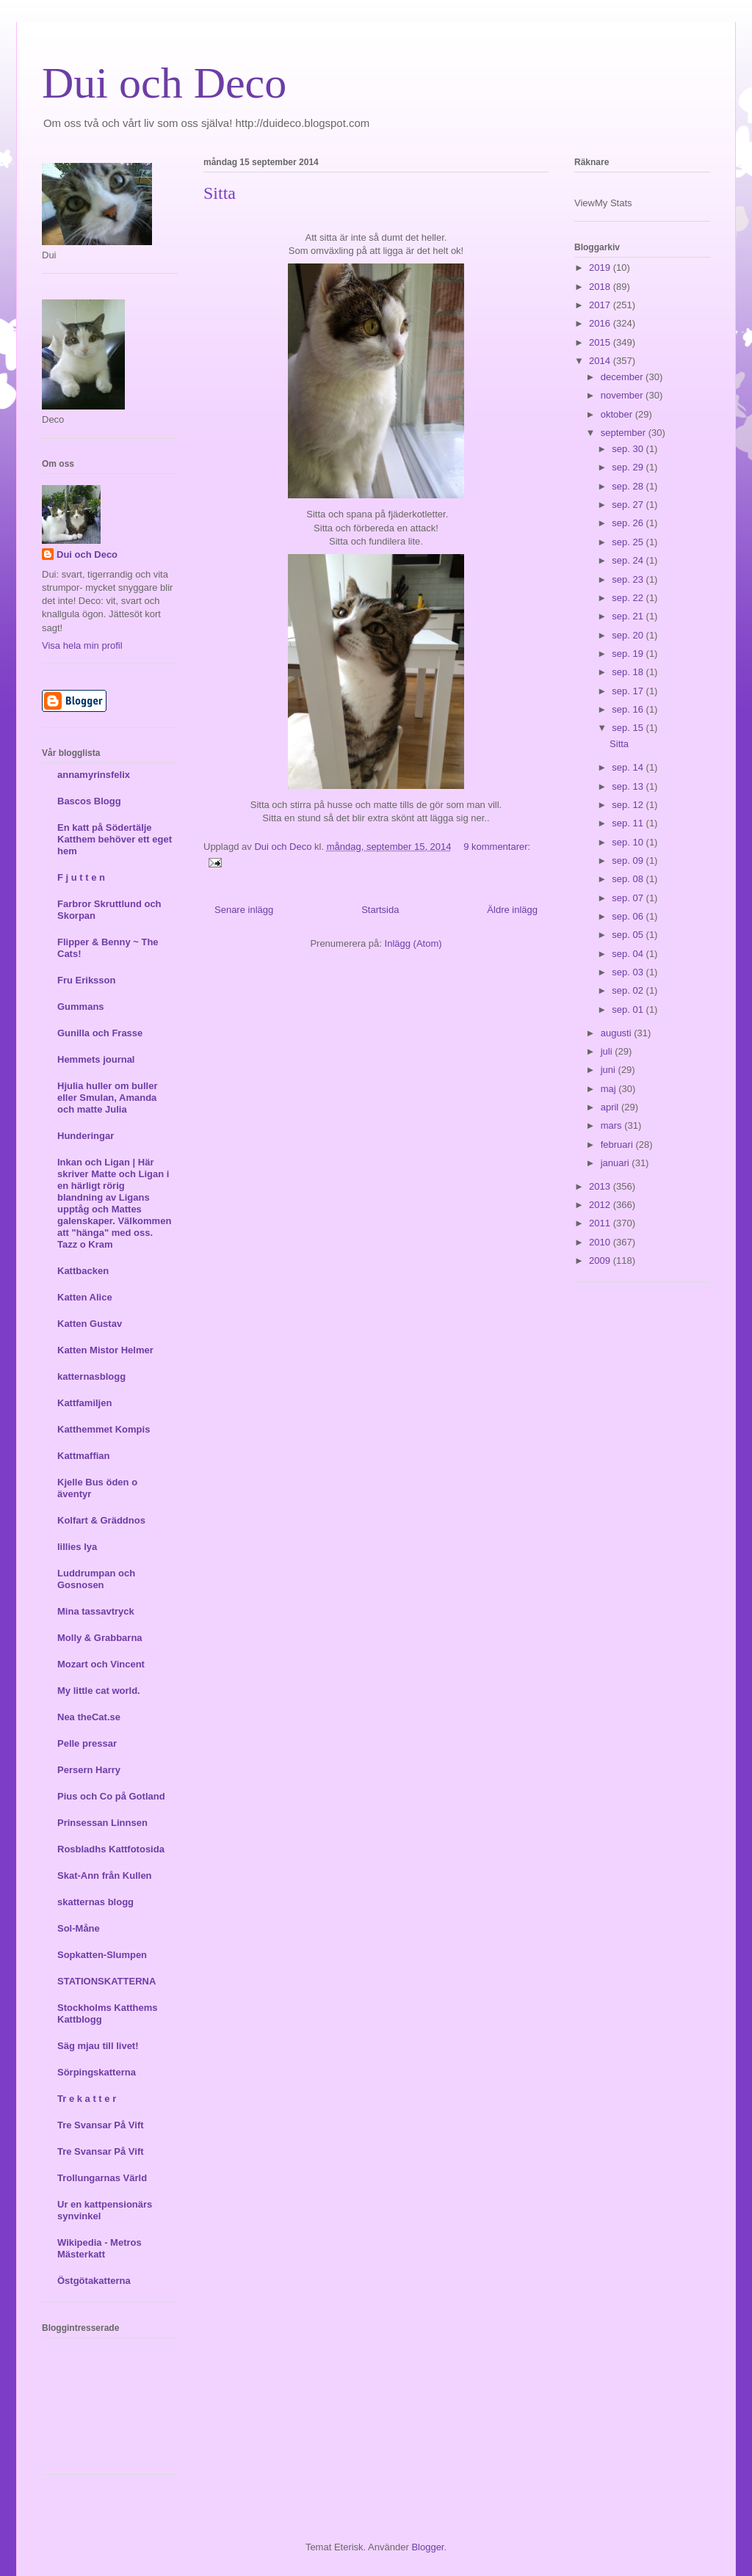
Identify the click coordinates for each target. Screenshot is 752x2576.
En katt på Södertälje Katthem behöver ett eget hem (114, 839)
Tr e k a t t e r (86, 2098)
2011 (601, 1223)
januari (616, 1162)
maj (610, 1088)
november (623, 395)
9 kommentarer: (496, 846)
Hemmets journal (95, 1059)
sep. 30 (629, 448)
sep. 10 (629, 842)
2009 (601, 1260)
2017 (601, 304)
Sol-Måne (78, 1928)
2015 (601, 342)
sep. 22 (629, 597)
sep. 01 (629, 1009)
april (611, 1107)
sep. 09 (629, 860)
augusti (617, 1032)
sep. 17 (629, 690)
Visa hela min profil (82, 645)
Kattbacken (83, 1270)
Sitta (219, 193)
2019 (601, 267)
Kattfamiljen (84, 1402)
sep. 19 (629, 653)
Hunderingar (85, 1135)
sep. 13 (629, 786)
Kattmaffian (83, 1455)
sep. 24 (629, 560)
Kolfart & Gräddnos (101, 1520)
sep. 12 (629, 804)
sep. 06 (629, 916)
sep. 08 (629, 878)
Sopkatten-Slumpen (102, 1954)
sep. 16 (629, 709)
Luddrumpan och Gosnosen (96, 1579)
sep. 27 (629, 504)
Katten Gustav (89, 1323)
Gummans (80, 1006)
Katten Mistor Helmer (105, 1350)
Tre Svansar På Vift (100, 2125)
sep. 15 (629, 727)
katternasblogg (91, 1376)
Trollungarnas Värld (102, 2177)
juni (609, 1069)
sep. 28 (629, 486)
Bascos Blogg (89, 801)
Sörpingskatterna (96, 2072)
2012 (601, 1204)
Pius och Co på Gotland (111, 1796)
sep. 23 (629, 579)
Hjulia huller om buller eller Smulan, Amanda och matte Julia (107, 1097)
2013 (601, 1186)
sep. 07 (629, 897)
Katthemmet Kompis (103, 1429)
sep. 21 (629, 616)
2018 (601, 286)
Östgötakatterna (94, 2280)
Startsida (380, 909)
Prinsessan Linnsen (102, 1822)
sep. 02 (629, 990)
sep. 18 (629, 671)
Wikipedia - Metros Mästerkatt (99, 2248)
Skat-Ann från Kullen (104, 1875)
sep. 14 (629, 767)
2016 (601, 323)
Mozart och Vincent (101, 1664)
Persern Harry (88, 1769)
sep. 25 (629, 541)
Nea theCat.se (88, 1716)
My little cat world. (98, 1690)
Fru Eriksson (86, 980)
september (624, 432)
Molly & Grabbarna (99, 1637)
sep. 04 (629, 953)
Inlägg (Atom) (413, 943)
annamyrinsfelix (93, 774)
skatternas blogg (95, 1901)
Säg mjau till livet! (98, 2045)
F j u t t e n (81, 877)
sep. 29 (629, 467)
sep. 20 (629, 635)
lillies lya (77, 1546)
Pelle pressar (87, 1743)
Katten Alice (84, 1297)
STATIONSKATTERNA (106, 1981)
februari (618, 1144)
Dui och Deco (164, 83)
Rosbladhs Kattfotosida (110, 1849)
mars (613, 1125)
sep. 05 (629, 934)
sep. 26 (629, 522)
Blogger (427, 2547)
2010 (601, 1242)
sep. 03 (629, 972)
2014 (601, 360)
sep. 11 (629, 823)
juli (608, 1051)
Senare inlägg (243, 909)
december (623, 376)
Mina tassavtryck (95, 1611)
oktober (618, 414)
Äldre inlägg (512, 909)
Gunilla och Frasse (99, 1032)
